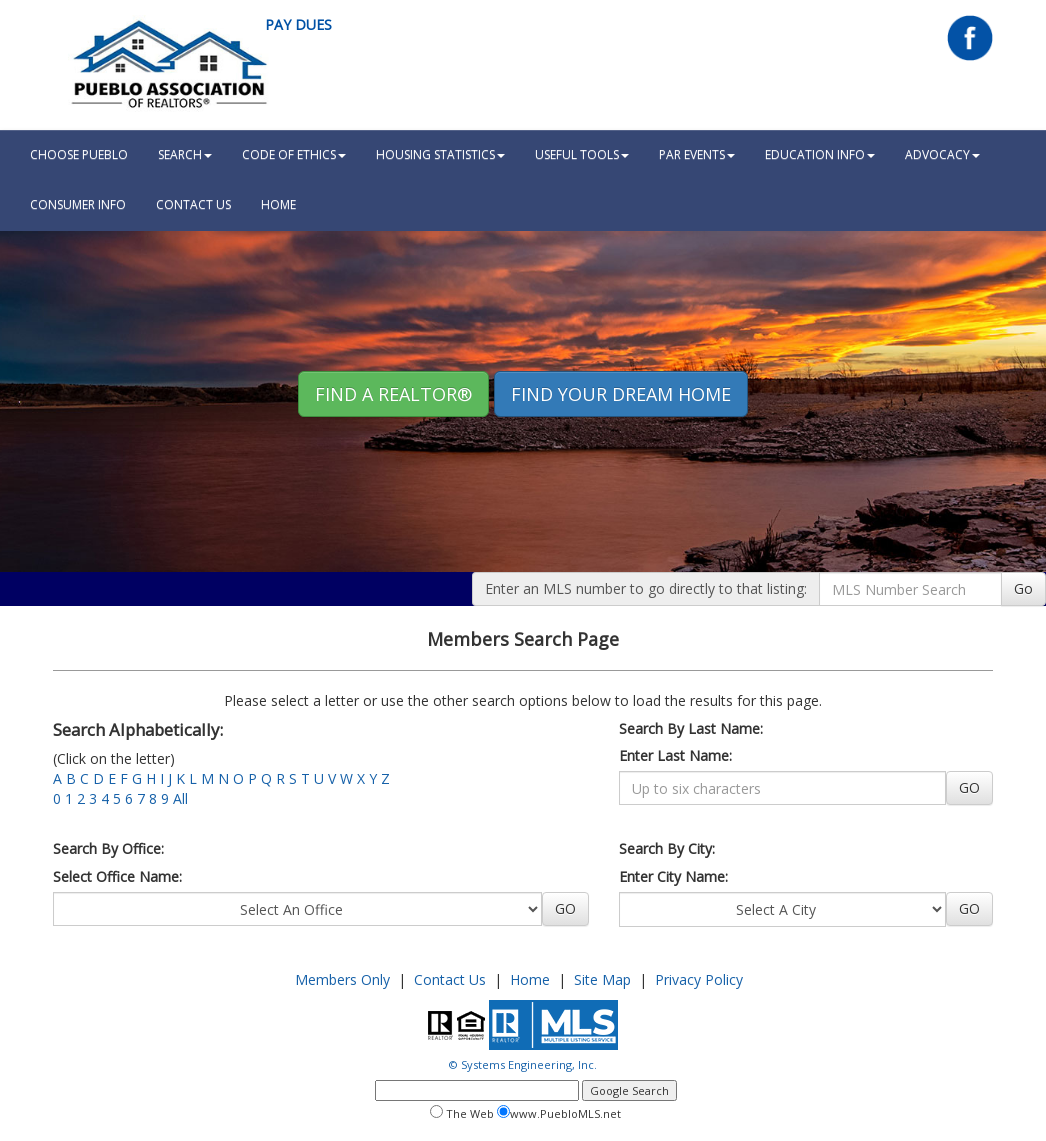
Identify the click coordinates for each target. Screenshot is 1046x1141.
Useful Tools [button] (582, 154)
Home (530, 979)
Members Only (342, 979)
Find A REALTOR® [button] (393, 394)
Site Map (602, 979)
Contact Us (193, 204)
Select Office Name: (117, 876)
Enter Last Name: (675, 755)
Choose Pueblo (79, 154)
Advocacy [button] (942, 154)
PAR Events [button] (697, 154)
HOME (278, 204)
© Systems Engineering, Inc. (523, 1064)
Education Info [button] (820, 154)
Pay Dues (298, 24)
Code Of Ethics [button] (294, 154)
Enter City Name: (673, 876)
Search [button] (185, 154)
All (180, 798)
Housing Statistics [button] (440, 154)
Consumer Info (78, 204)
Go (1023, 588)
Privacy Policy (699, 979)
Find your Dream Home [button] (621, 394)
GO (969, 787)
